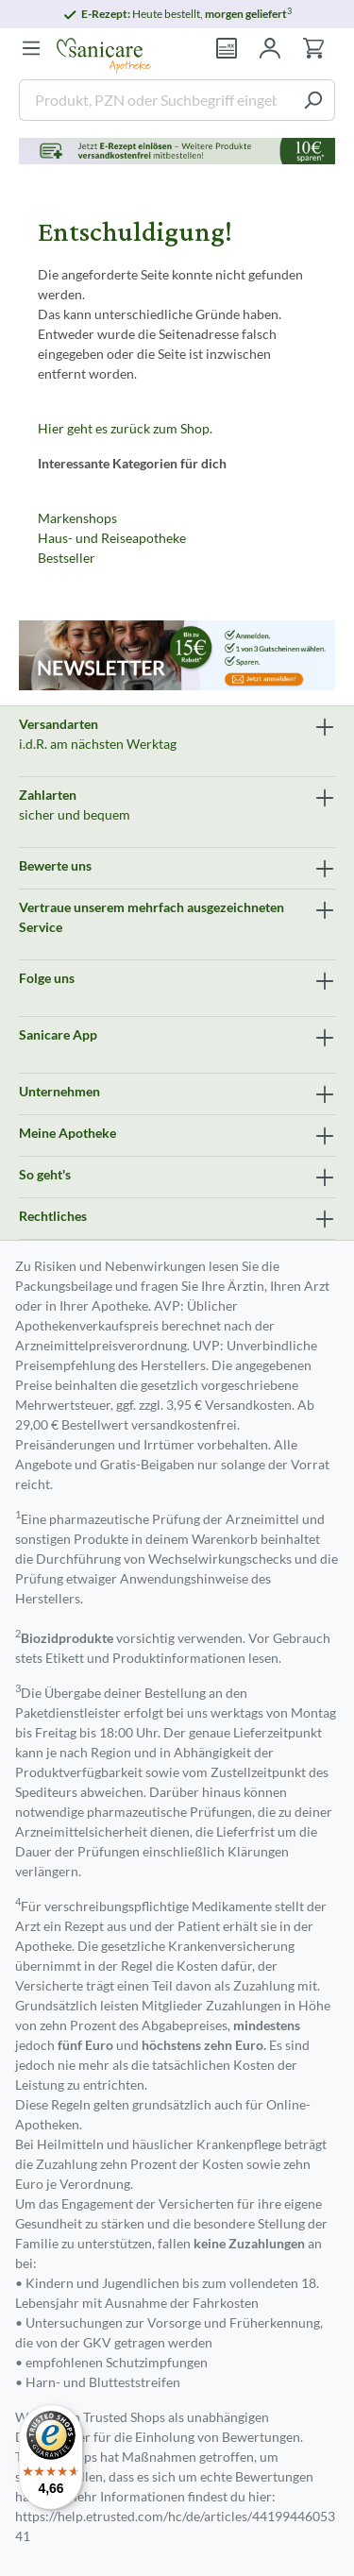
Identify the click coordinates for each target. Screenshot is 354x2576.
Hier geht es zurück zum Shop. (125, 428)
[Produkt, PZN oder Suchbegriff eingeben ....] (155, 100)
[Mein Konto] (270, 48)
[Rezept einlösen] (226, 48)
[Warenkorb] (313, 48)
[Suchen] (313, 100)
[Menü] (31, 48)
